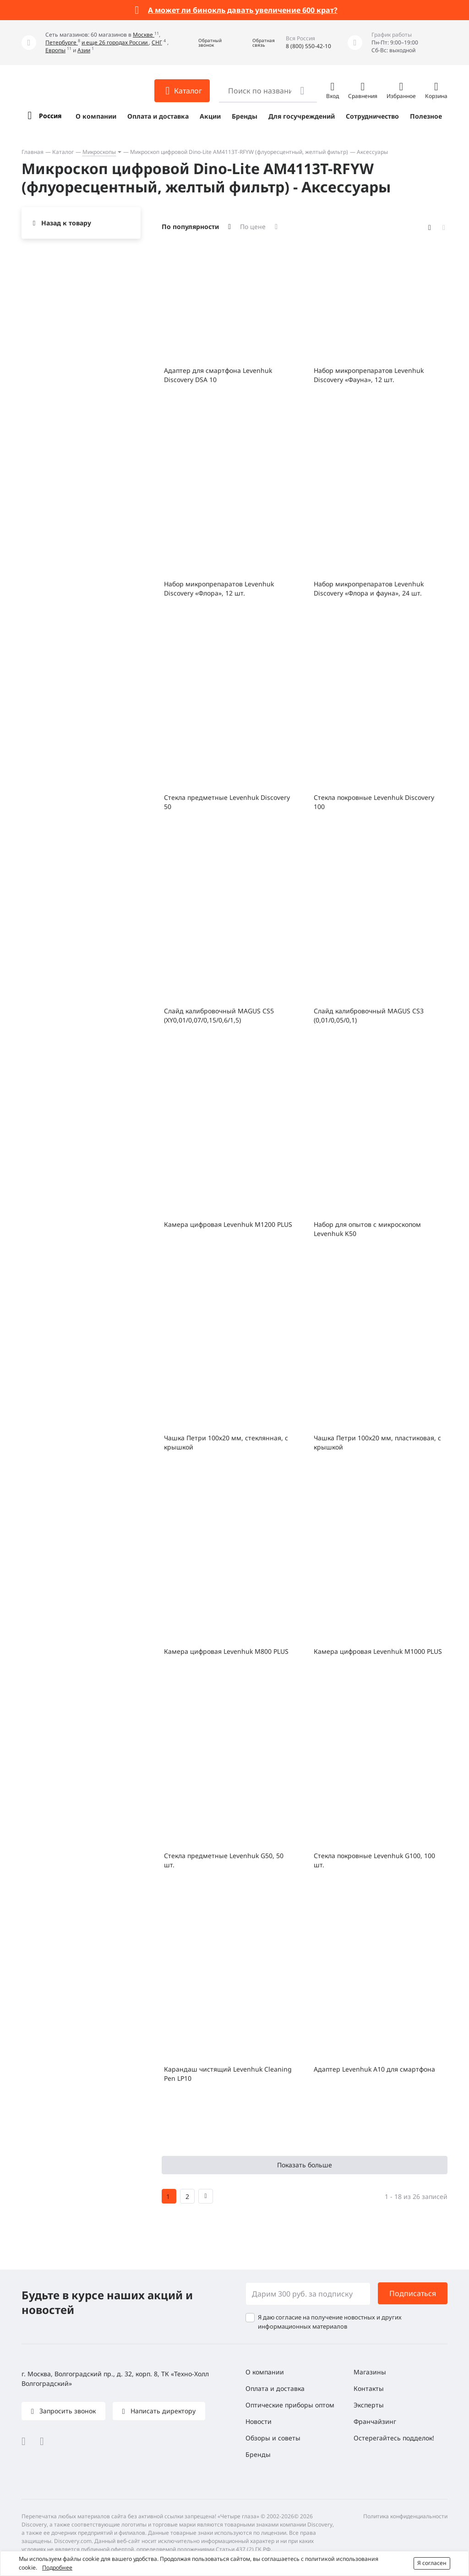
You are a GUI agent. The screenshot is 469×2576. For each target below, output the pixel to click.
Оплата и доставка (158, 116)
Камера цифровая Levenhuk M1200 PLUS (228, 1224)
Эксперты (369, 2405)
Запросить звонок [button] (67, 2410)
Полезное (426, 116)
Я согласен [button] (432, 2563)
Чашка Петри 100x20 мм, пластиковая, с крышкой (377, 1442)
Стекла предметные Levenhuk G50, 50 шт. (224, 1860)
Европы (55, 50)
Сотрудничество (372, 116)
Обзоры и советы (272, 2438)
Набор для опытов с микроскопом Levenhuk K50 (367, 1229)
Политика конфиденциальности (405, 2516)
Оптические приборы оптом (289, 2405)
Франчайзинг (375, 2421)
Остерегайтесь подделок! (394, 2438)
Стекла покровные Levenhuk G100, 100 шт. (374, 1860)
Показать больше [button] (304, 2164)
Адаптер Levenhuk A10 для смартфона (374, 2069)
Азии (83, 50)
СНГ (157, 42)
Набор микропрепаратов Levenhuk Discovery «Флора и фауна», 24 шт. (369, 588)
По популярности (190, 226)
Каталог (63, 152)
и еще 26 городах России (115, 42)
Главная (33, 152)
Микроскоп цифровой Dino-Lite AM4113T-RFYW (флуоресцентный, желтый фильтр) (239, 152)
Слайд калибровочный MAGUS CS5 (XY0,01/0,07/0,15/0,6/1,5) (219, 1015)
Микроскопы (99, 152)
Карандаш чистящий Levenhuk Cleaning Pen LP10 (228, 2074)
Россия (50, 115)
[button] (203, 43)
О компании (96, 116)
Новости (258, 2421)
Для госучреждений (301, 116)
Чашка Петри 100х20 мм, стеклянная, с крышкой (226, 1442)
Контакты (369, 2388)
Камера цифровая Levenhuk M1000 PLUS (378, 1651)
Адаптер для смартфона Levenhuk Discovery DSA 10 (218, 375)
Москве (143, 34)
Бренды (244, 116)
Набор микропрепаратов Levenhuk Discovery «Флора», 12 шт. (219, 588)
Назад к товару (66, 223)
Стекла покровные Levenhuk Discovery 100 (374, 802)
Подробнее (57, 2567)
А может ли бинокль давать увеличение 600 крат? (243, 10)
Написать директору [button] (162, 2410)
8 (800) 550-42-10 (308, 46)
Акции (210, 116)
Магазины (370, 2372)
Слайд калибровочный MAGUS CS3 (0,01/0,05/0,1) (369, 1015)
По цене (253, 226)
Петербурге (61, 42)
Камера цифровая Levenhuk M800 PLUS (226, 1651)
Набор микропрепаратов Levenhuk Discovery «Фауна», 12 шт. (369, 375)
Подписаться (412, 2293)
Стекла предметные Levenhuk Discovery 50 (227, 802)
